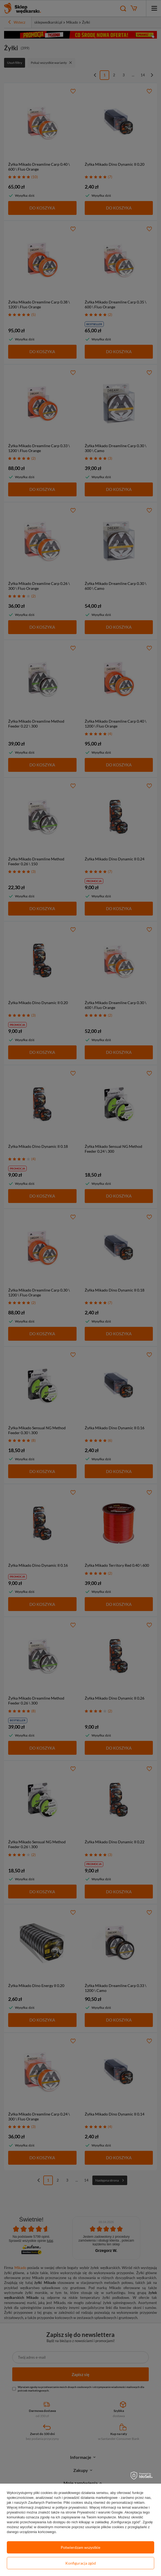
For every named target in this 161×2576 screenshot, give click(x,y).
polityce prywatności (71, 2507)
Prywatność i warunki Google (100, 2512)
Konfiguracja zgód (80, 2563)
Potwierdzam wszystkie (80, 2547)
